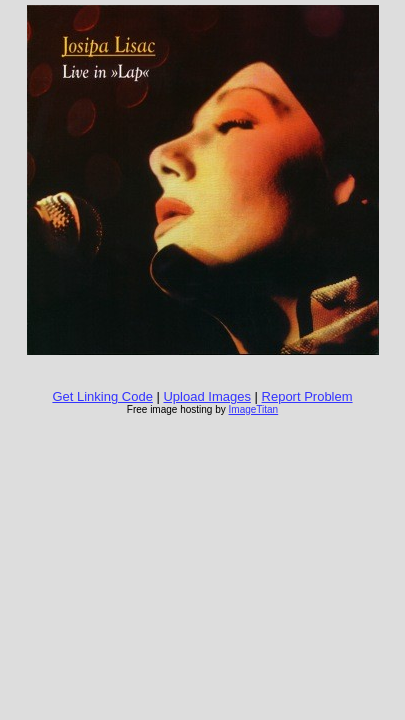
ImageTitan (254, 409)
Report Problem (307, 396)
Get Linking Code (102, 396)
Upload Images (206, 396)
